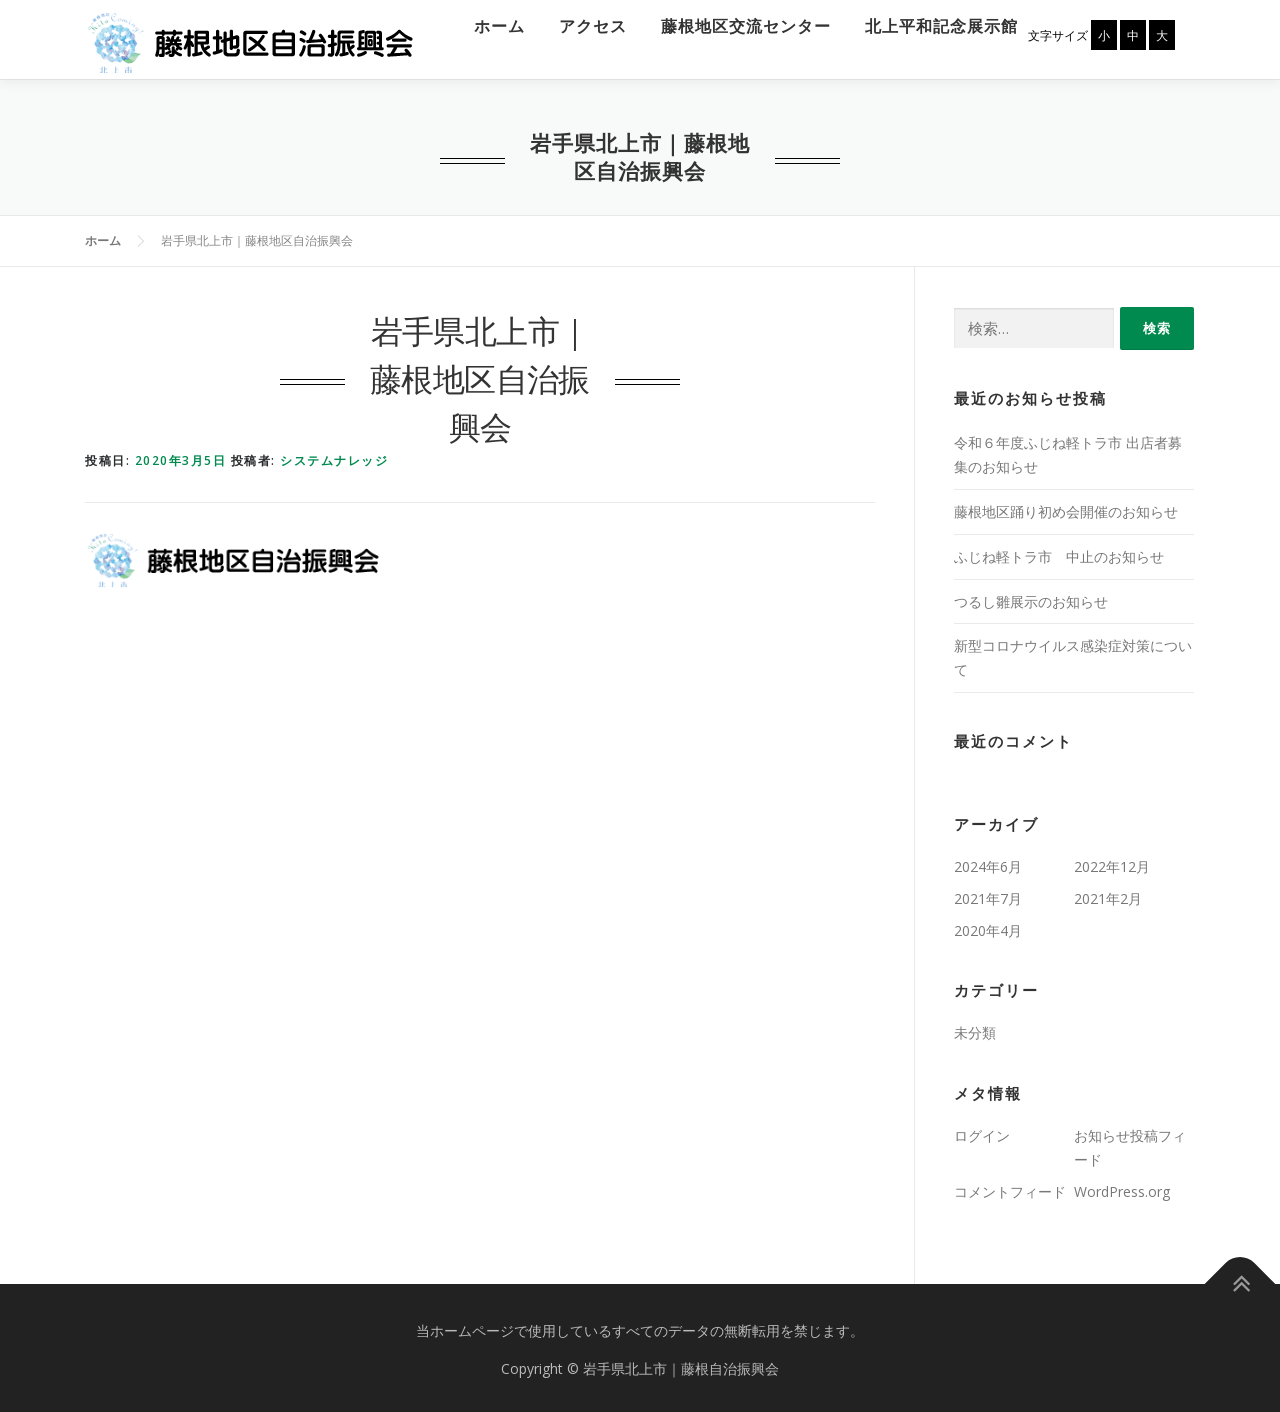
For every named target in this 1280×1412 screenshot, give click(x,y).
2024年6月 (988, 862)
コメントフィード (1010, 1186)
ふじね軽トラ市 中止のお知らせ (1059, 551)
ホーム (488, 22)
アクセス (582, 22)
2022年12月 (1112, 862)
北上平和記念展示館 (930, 22)
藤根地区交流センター (735, 22)
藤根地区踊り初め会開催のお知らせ (1066, 507)
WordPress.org (1122, 1186)
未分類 (975, 1028)
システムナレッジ (334, 456)
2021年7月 (988, 893)
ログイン (982, 1131)
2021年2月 (1108, 893)
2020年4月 (988, 925)
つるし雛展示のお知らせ (1031, 596)
